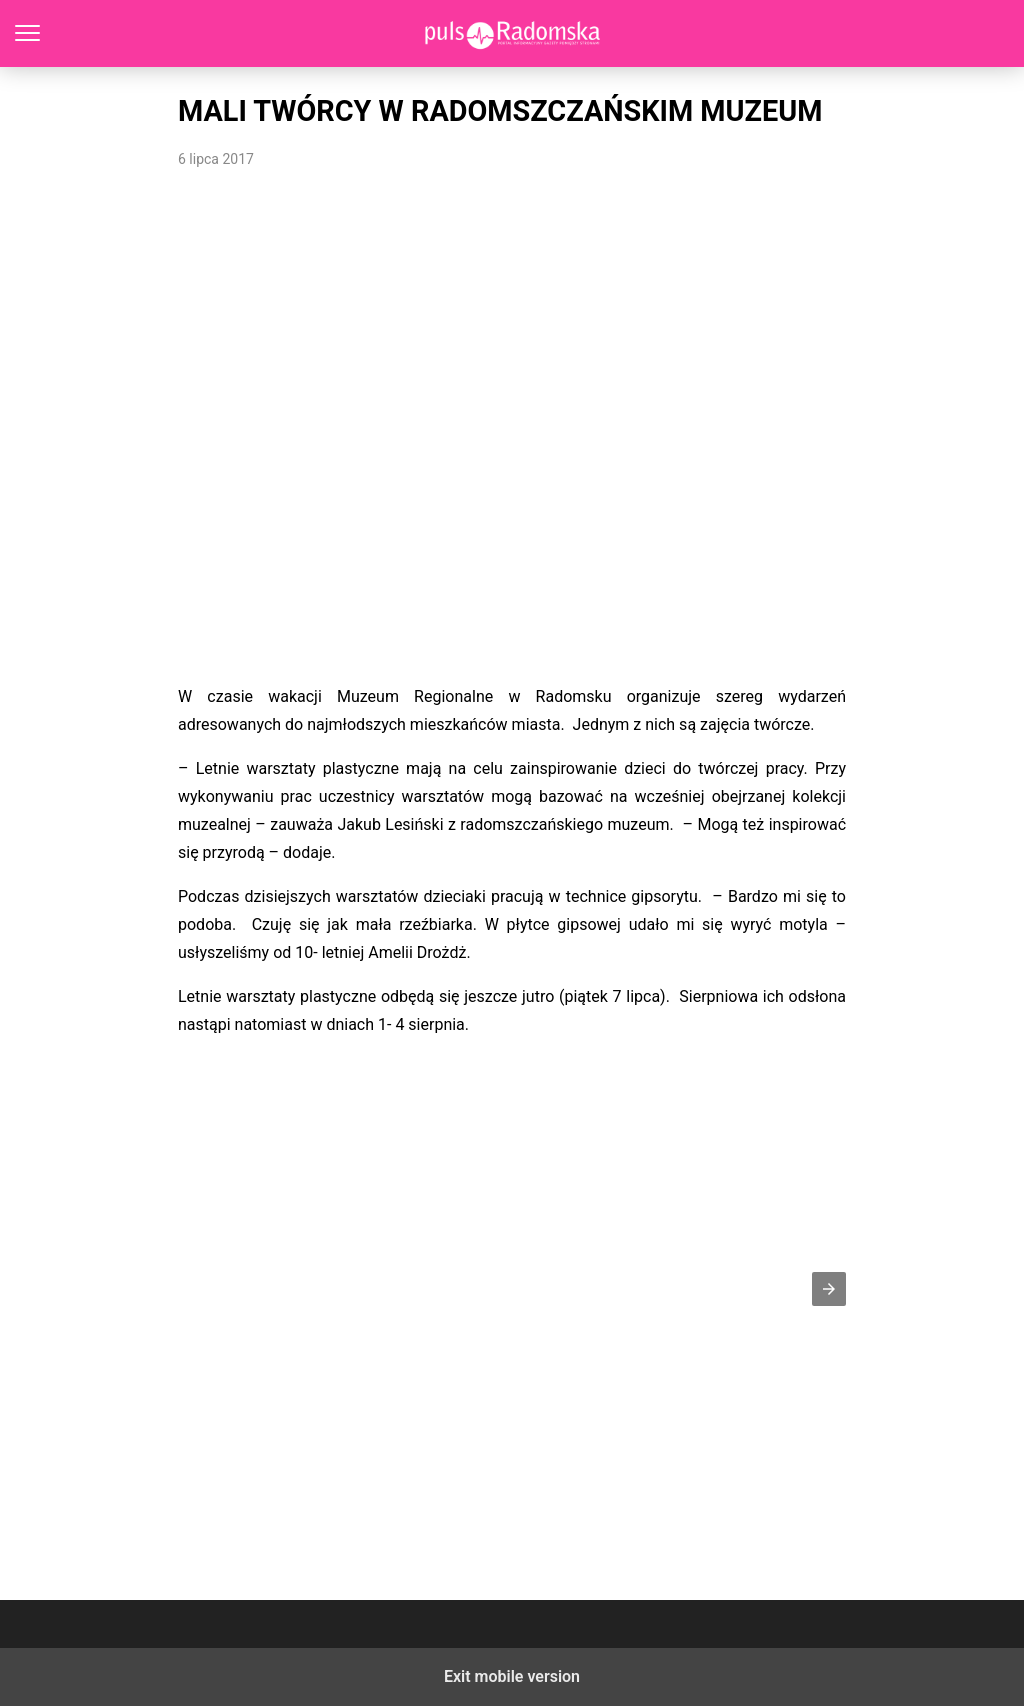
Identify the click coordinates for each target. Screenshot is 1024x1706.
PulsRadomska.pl (512, 33)
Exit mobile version (512, 1676)
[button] (829, 1289)
